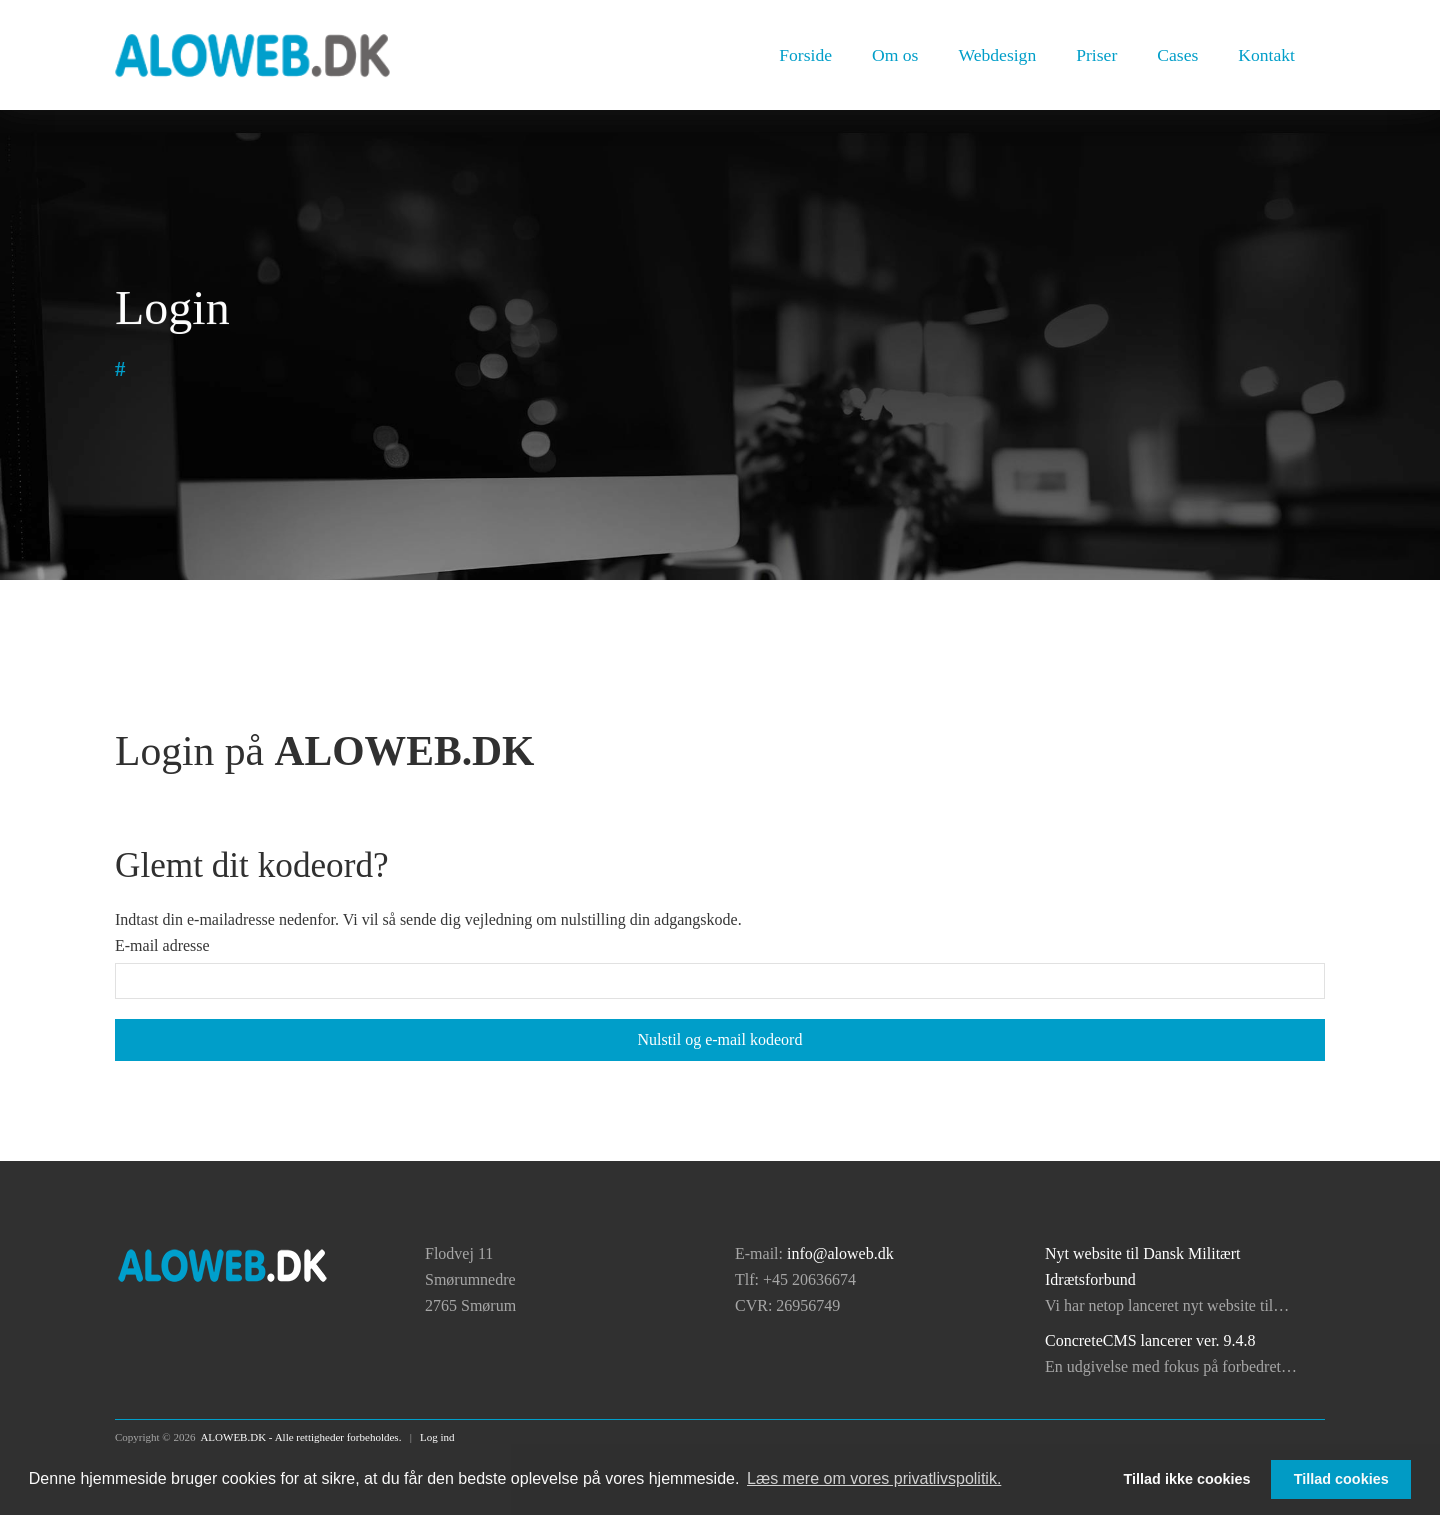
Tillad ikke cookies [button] (1187, 1479)
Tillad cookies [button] (1341, 1479)
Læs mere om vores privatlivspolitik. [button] (874, 1478)
